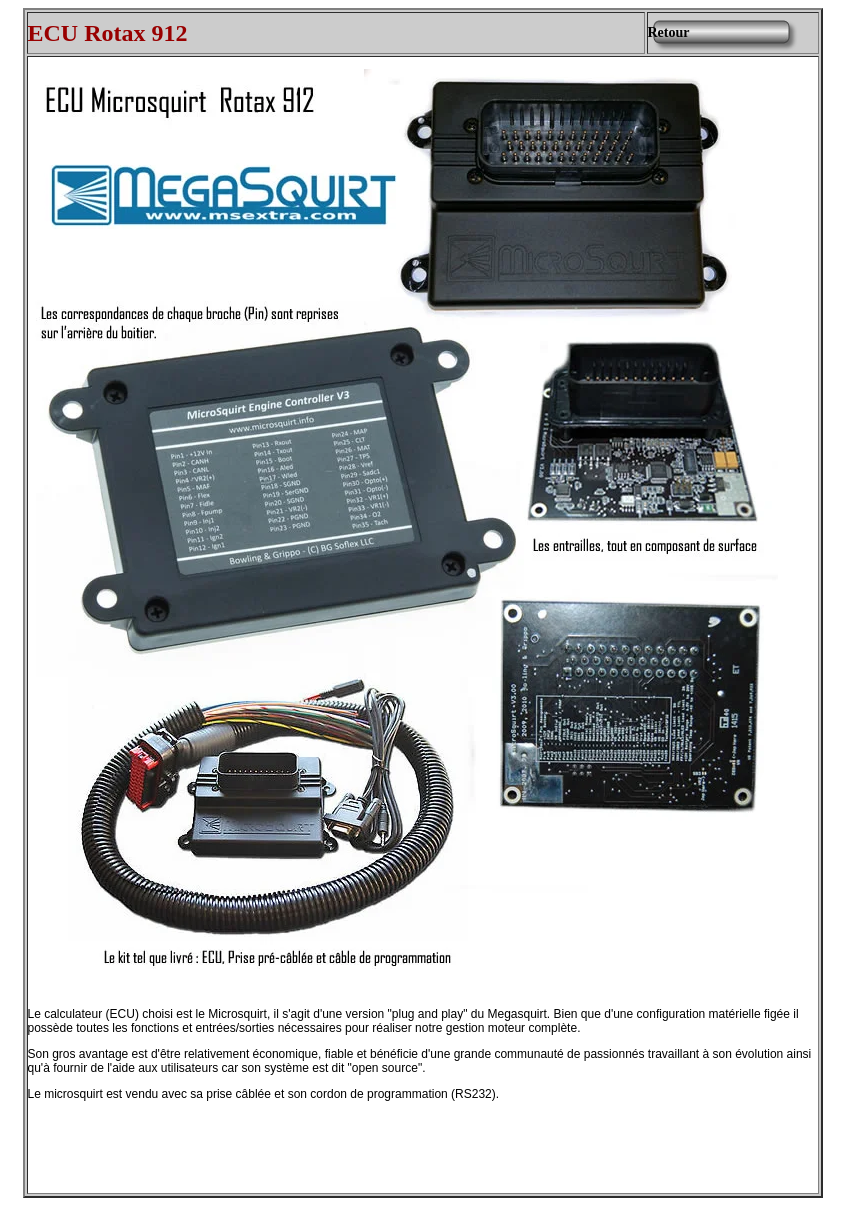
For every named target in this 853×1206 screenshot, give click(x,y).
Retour (669, 32)
